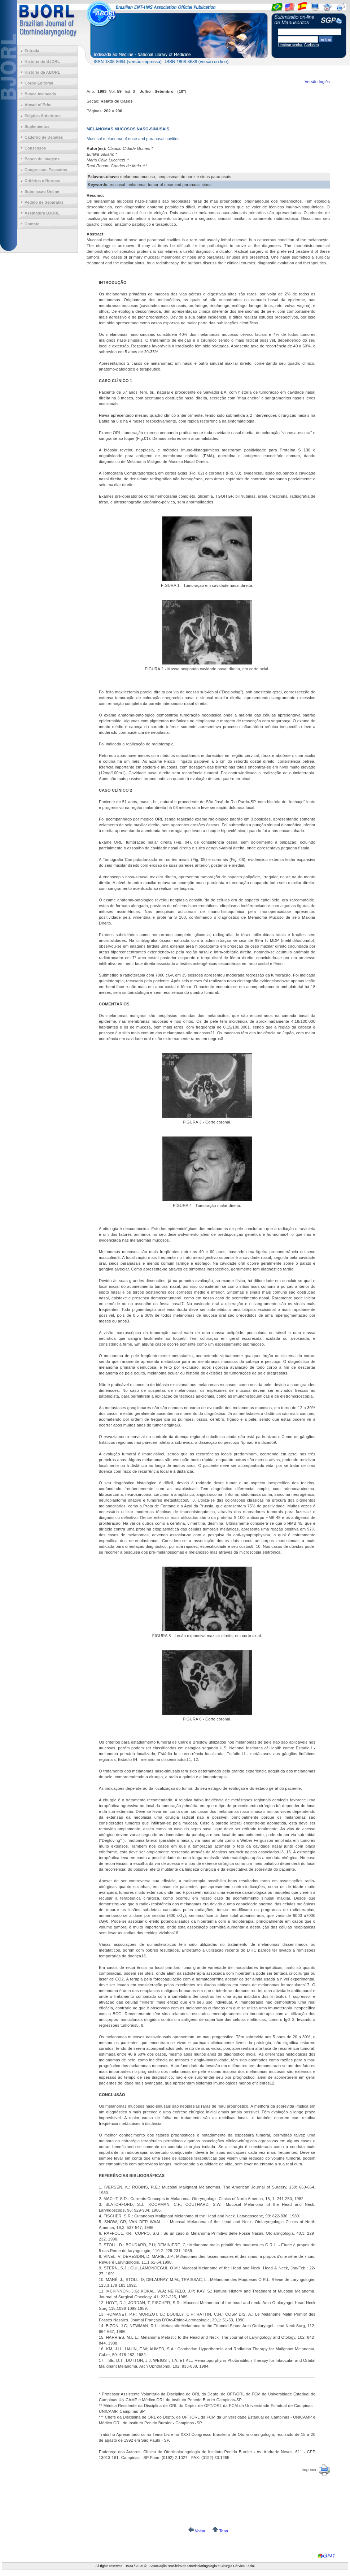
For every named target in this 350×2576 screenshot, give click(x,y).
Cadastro (311, 45)
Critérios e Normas (42, 180)
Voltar (200, 2531)
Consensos (35, 148)
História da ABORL (42, 72)
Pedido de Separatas (44, 202)
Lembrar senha (290, 45)
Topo (223, 2531)
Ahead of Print (38, 105)
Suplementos (37, 126)
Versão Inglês (317, 81)
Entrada (32, 50)
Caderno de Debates (44, 137)
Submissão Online (42, 191)
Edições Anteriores (43, 115)
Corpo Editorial (39, 83)
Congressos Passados (46, 170)
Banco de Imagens (42, 159)
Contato (32, 224)
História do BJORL (42, 61)
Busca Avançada (40, 94)
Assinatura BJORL (42, 213)
